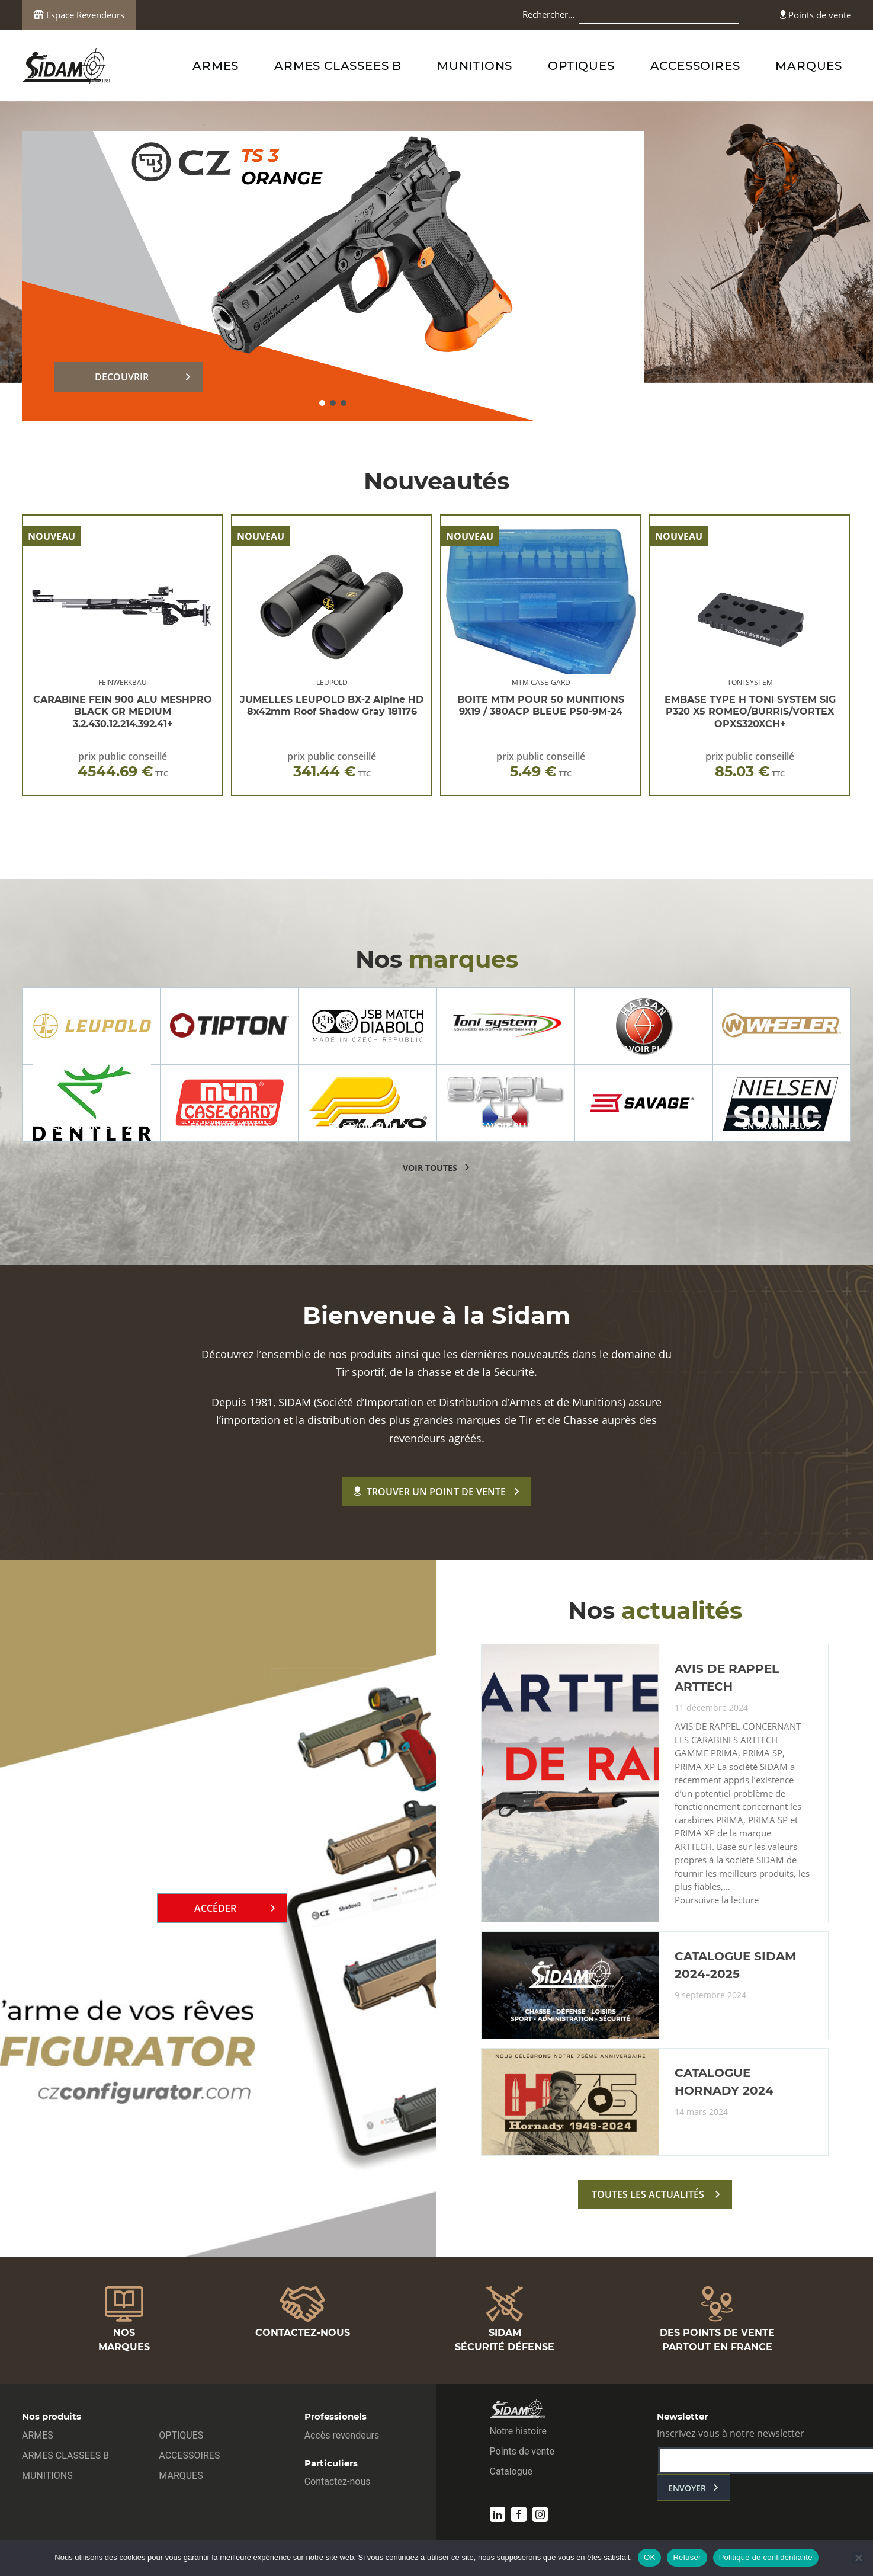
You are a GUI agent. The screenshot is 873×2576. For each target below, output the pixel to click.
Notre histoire (518, 2431)
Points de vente (815, 15)
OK (649, 2557)
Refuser (687, 2557)
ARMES (215, 66)
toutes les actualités (648, 2194)
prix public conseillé (123, 765)
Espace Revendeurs (79, 15)
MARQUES (808, 66)
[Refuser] (858, 2558)
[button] (322, 403)
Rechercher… (548, 14)
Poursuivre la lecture (717, 1900)
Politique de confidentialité (766, 2557)
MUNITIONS (474, 66)
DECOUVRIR (122, 376)
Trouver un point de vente (430, 1491)
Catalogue (511, 2471)
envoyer (687, 2488)
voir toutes (430, 1167)
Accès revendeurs (342, 2435)
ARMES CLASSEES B (338, 66)
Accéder (215, 1908)
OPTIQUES (581, 66)
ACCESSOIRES (695, 66)
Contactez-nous (337, 2481)
